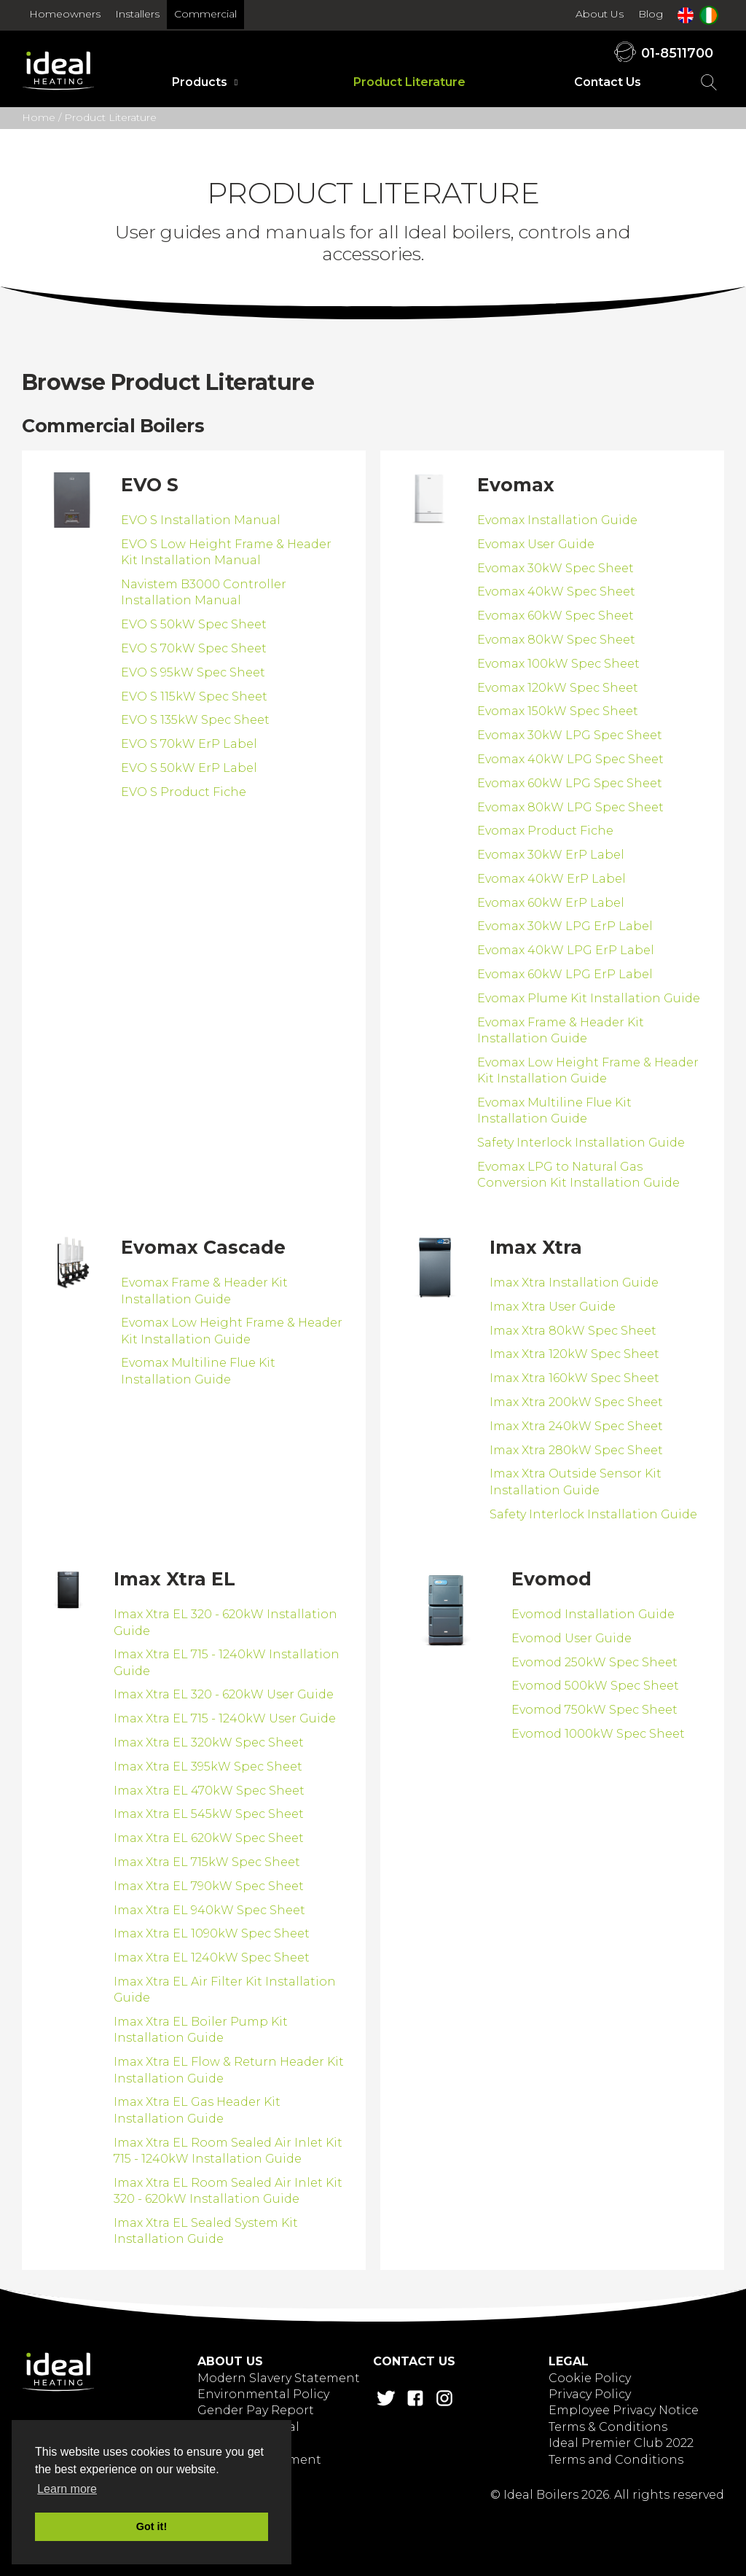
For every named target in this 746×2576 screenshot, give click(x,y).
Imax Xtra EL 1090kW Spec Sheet (212, 1933)
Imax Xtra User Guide (553, 1307)
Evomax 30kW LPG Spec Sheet (569, 735)
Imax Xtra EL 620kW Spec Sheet (209, 1838)
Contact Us (607, 82)
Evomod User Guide (571, 1638)
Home (38, 117)
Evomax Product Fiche (545, 831)
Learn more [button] (67, 2489)
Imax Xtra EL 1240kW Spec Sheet (212, 1957)
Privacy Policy (590, 2394)
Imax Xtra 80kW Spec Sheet (573, 1331)
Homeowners (65, 13)
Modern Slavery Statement (278, 2378)
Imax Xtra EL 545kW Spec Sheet (209, 1814)
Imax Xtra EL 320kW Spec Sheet (209, 1742)
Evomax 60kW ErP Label (550, 903)
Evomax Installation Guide (557, 520)
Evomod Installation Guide (593, 1614)
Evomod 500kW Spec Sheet (595, 1686)
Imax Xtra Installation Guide (574, 1282)
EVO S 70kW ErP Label (189, 744)
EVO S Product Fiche (183, 792)
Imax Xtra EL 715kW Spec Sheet (207, 1862)
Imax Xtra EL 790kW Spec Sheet (209, 1886)
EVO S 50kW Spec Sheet (194, 624)
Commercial (205, 13)
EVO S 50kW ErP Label (189, 768)
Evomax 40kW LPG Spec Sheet (570, 759)
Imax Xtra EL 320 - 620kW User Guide (224, 1694)
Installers (137, 13)
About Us (600, 13)
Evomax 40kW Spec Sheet (556, 591)
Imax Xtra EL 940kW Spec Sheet (209, 1910)
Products (199, 82)
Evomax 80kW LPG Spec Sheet (570, 807)
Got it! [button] (151, 2526)
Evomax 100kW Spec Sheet (558, 664)
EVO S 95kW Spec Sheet (193, 672)
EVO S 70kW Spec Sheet (194, 648)
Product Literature (409, 82)
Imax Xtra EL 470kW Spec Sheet (209, 1791)
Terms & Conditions (608, 2427)
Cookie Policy (590, 2378)
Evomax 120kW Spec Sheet (557, 688)
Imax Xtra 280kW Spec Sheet (576, 1450)
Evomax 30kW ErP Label (550, 855)
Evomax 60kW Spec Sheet (555, 615)
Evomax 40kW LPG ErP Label (565, 950)
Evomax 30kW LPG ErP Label (565, 926)
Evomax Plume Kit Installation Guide (588, 998)
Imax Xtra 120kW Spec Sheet (574, 1354)
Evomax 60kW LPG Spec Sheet (569, 783)
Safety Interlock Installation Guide (581, 1143)
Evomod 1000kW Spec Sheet (598, 1734)
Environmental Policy (263, 2394)
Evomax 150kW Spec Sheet (557, 711)
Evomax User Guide (535, 544)
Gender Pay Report (255, 2410)
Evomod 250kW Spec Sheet (594, 1662)
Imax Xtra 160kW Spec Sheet (574, 1378)
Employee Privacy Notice (624, 2410)
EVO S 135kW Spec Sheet (195, 720)
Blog (650, 13)
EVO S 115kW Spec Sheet (194, 696)
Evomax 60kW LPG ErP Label (565, 974)
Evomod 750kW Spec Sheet (594, 1710)
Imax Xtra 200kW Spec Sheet (576, 1402)
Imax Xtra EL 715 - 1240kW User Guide (225, 1718)
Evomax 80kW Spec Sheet (556, 640)
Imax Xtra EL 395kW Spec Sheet (208, 1766)
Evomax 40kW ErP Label (551, 879)
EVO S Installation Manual (200, 520)
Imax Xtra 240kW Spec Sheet (576, 1426)
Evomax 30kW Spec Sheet (555, 568)
